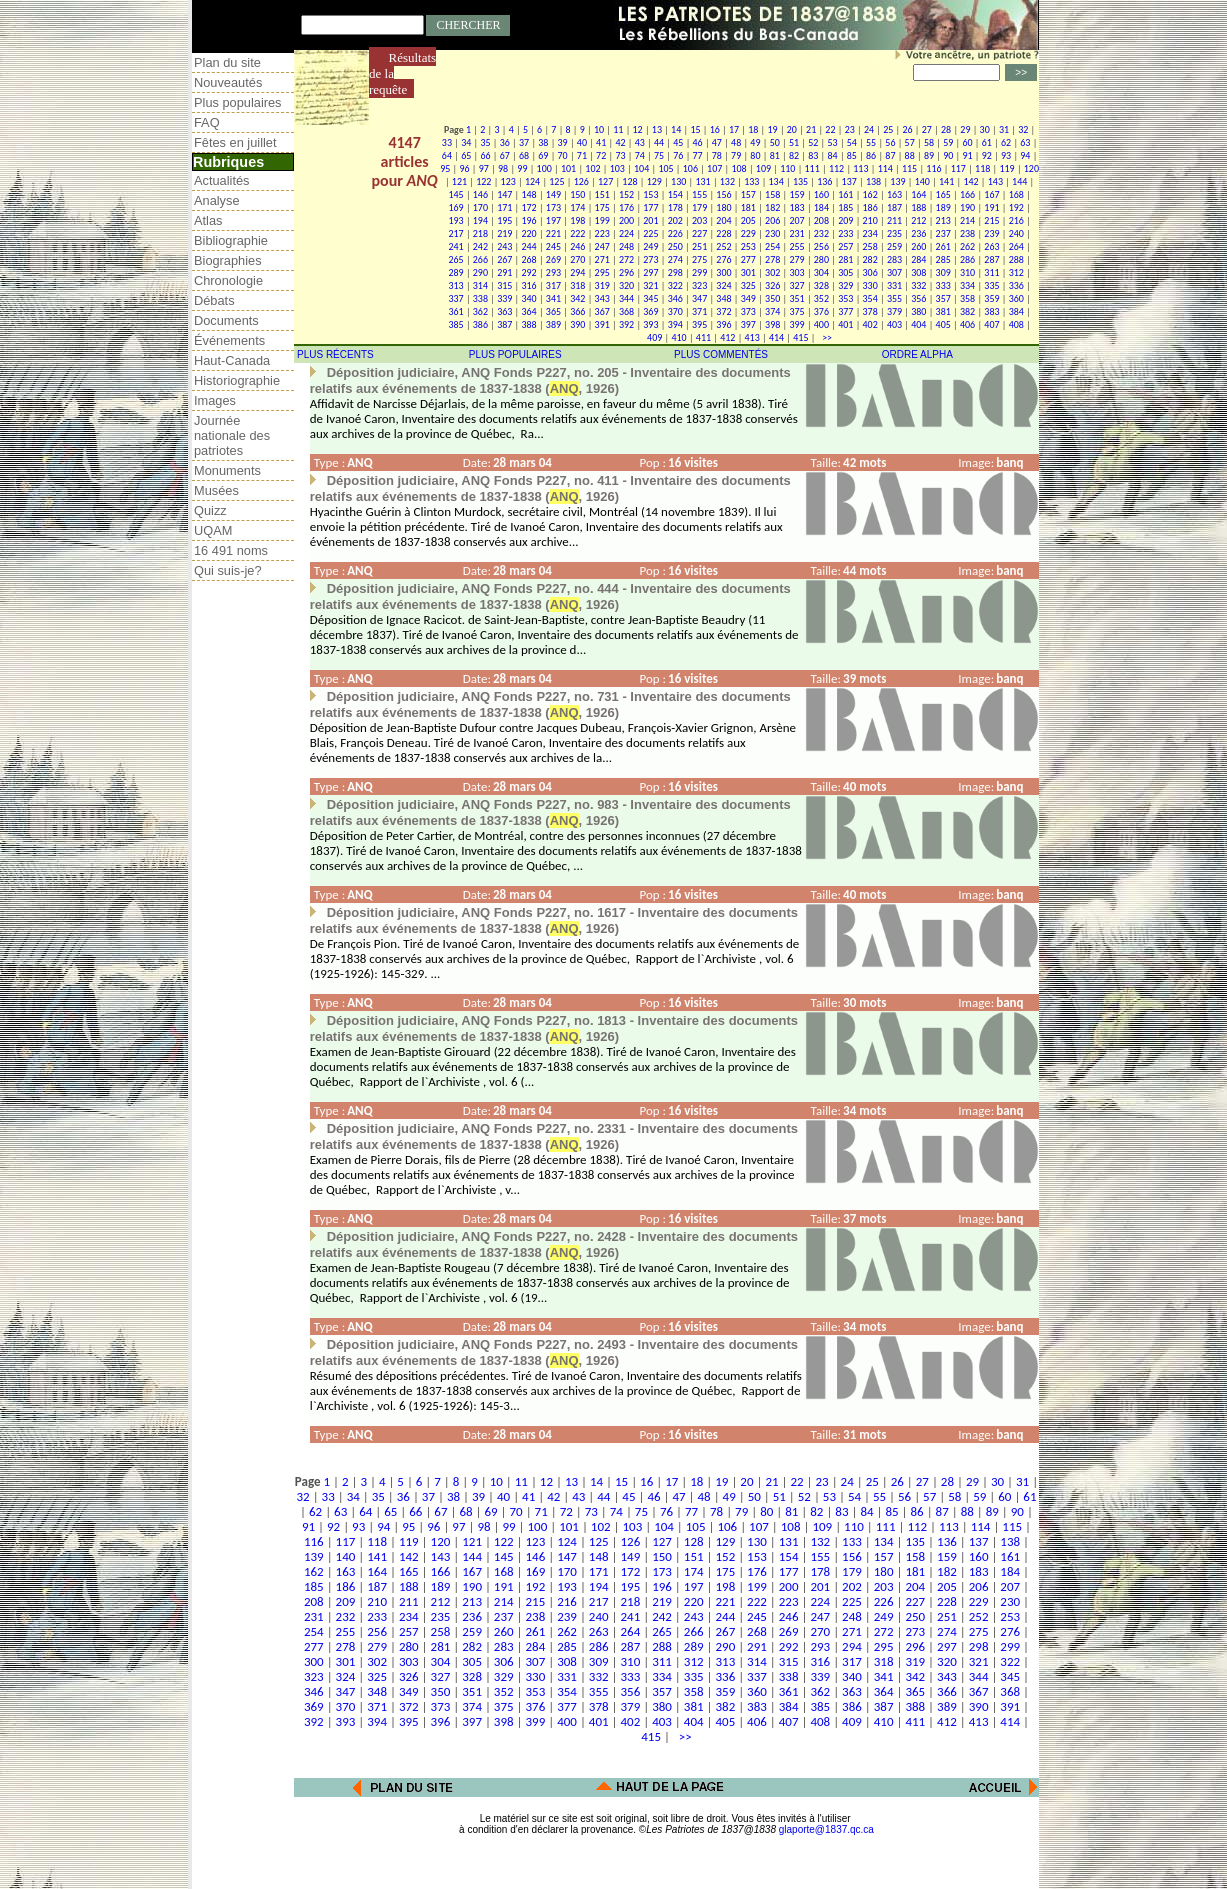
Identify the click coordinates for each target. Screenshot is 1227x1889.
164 (918, 194)
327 (796, 285)
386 (480, 324)
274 (675, 259)
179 (699, 207)
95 (445, 168)
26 (907, 129)
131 (702, 181)
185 (845, 207)
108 (738, 168)
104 (641, 168)
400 (821, 324)
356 (918, 298)
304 (821, 272)
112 (836, 168)
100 (544, 168)
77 (698, 155)
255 (796, 246)
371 (699, 311)
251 (699, 246)
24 (869, 129)
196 (528, 220)
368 (626, 311)
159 (796, 194)
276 (723, 259)
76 (678, 155)
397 (748, 324)
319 (602, 285)
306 (870, 272)
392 (626, 324)
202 (675, 220)
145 (455, 194)
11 (618, 129)
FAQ (207, 122)
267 (504, 259)
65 (466, 155)
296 (626, 272)
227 (699, 233)
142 (970, 181)
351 (796, 298)
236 (918, 233)
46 (698, 142)
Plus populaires (238, 102)
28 (946, 129)
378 (870, 311)
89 (929, 155)
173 (553, 207)
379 (894, 311)
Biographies (228, 260)
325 (748, 285)
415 (800, 337)
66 (485, 155)
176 (626, 207)
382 (967, 311)
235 (894, 233)
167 (991, 194)
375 (796, 311)
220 (528, 233)
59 (948, 142)
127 (605, 181)
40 (582, 142)
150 (577, 194)
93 (1006, 155)
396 (723, 324)
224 (626, 233)
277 (748, 259)
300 (723, 272)
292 (528, 272)
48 (736, 142)
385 (455, 324)
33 (447, 142)
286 (967, 259)
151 (602, 194)
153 (650, 194)
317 (553, 285)
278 (772, 259)
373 (748, 311)
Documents (226, 320)
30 (985, 129)
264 (1016, 246)
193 (455, 220)
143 (995, 181)
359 (991, 298)
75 (659, 155)
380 (918, 311)
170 (480, 207)
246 (577, 246)
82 (794, 155)
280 (821, 259)
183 (796, 207)
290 (480, 272)
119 (1006, 168)
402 (870, 324)
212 (918, 220)
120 (1031, 168)
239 (991, 233)
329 (845, 285)
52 (813, 142)
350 (772, 298)
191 (991, 207)
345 (650, 298)
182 (772, 207)
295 (602, 272)
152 (626, 194)
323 (699, 285)
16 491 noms (231, 550)
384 (1016, 311)
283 (894, 259)
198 (577, 220)
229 (748, 233)
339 (504, 298)
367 (602, 311)
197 (553, 220)
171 (504, 207)
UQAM (213, 530)
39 (563, 142)
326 (772, 285)
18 (753, 129)
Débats (214, 300)
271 (602, 259)
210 (870, 220)
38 (543, 142)
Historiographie (237, 380)
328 (821, 285)
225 (650, 233)
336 (1016, 285)
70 (563, 155)
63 (1025, 142)
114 (885, 168)
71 (582, 155)
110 (787, 168)
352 (821, 298)
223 (602, 233)
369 (650, 311)
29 (965, 129)
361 (455, 311)
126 (581, 181)
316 (528, 285)
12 (638, 129)
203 (699, 220)
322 (675, 285)
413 (752, 337)
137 (849, 181)
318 (577, 285)
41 (601, 142)
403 (894, 324)
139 (897, 181)
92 (987, 155)
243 (504, 246)
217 (455, 233)
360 (1016, 298)
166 (967, 194)
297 (650, 272)
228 (723, 233)
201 (650, 220)
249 (650, 246)
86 (871, 155)
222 (577, 233)
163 (894, 194)
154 (675, 194)
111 (812, 168)
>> (825, 337)
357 (943, 298)
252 (723, 246)
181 (748, 207)
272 (626, 259)
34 (466, 142)
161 (845, 194)
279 (796, 259)
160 (821, 194)
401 (845, 324)
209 (845, 220)
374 (772, 311)
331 (894, 285)
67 (505, 155)
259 (894, 246)
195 (504, 220)
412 (727, 337)
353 (845, 298)
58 (929, 142)
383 (991, 311)
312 (1016, 272)
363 (504, 311)
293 (553, 272)
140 (922, 181)
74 (640, 155)
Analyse (217, 200)
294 (577, 272)
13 (657, 129)
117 (958, 168)
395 (699, 324)
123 (508, 181)
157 (748, 194)
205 (748, 220)
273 (650, 259)
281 (845, 259)
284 (918, 259)
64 (447, 155)
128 (629, 181)
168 (1016, 194)
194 (480, 220)
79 (736, 155)
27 (927, 129)
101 (568, 168)
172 (528, 207)
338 (480, 298)
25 (888, 129)
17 (734, 129)
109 (763, 168)
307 (894, 272)
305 (845, 272)
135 (800, 181)
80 (755, 155)
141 (946, 181)
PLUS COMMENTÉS (721, 354)
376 (821, 311)
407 (991, 324)
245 (553, 246)
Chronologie (228, 280)
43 (640, 142)
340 (528, 298)
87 (890, 155)
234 (870, 233)
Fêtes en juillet (235, 142)
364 (528, 311)
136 (824, 181)
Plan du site (227, 62)
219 (504, 233)
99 (522, 168)
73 (620, 155)
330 (870, 285)
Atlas (208, 220)
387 (504, 324)
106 (690, 168)
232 (821, 233)
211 (894, 220)
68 (524, 155)
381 (943, 311)
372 (723, 311)
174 (577, 207)
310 (967, 272)
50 (775, 142)
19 (773, 129)
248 (626, 246)
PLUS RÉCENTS (335, 354)
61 (987, 142)
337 (455, 298)
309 (943, 272)
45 (678, 142)
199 (602, 220)
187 (894, 207)
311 (991, 272)
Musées (216, 490)
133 (751, 181)
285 (943, 259)
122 (483, 181)
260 (918, 246)
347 (699, 298)
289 (455, 272)
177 (650, 207)
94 (1025, 155)
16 (715, 129)
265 (455, 259)
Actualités (221, 180)
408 (1016, 324)
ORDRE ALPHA (917, 354)
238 (967, 233)
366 (577, 311)
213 (943, 220)
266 (480, 259)
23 (850, 129)
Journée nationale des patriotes (232, 435)
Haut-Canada (232, 360)
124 (532, 181)
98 (503, 168)
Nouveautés (228, 82)
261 (943, 246)
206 (772, 220)
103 (617, 168)
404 (918, 324)
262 (967, 246)
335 (991, 285)
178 (675, 207)
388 (528, 324)
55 (871, 142)
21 (811, 129)
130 (678, 181)
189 (943, 207)
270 (577, 259)
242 (480, 246)
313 (455, 285)
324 (723, 285)
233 (845, 233)
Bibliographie (231, 240)
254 (772, 246)
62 (1006, 142)
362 (480, 311)
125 (556, 181)
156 (723, 194)
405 (943, 324)
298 (675, 272)
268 (528, 259)
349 (748, 298)
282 (870, 259)
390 (577, 324)
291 (504, 272)
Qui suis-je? (228, 570)
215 (991, 220)
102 (592, 168)
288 (1016, 259)
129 (654, 181)
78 (717, 155)
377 (845, 311)
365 (553, 311)
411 (703, 337)
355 (894, 298)
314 (480, 285)
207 (796, 220)
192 (1016, 207)
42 (620, 142)
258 (870, 246)
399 (796, 324)
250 (675, 246)
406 (967, 324)
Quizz (210, 510)
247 (602, 246)
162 (870, 194)
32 (1023, 129)
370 (675, 311)
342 (577, 298)
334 (967, 285)
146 (480, 194)
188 (918, 207)
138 (873, 181)
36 (505, 142)
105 (665, 168)
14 (676, 129)
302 (772, 272)
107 (714, 168)
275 (699, 259)
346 (675, 298)
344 (626, 298)
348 (723, 298)
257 (845, 246)
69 (543, 155)
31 (1004, 129)
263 (991, 246)
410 (678, 337)
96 (464, 168)
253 (748, 246)
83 (813, 155)
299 (699, 272)
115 (909, 168)
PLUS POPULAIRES (515, 354)
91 (967, 155)
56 (890, 142)
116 (933, 168)
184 (821, 207)
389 (553, 324)
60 (967, 142)
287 (991, 259)
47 (717, 142)
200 (626, 220)
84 (832, 155)
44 (659, 142)
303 (796, 272)
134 (776, 181)
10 (599, 129)
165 (943, 194)
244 (528, 246)
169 (455, 207)
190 (967, 207)
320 (626, 285)
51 (794, 142)
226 (675, 233)
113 (860, 168)
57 (910, 142)
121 (459, 181)
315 (504, 285)
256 (821, 246)
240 (1016, 233)
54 (852, 142)
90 (948, 155)
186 (870, 207)
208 (821, 220)
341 (553, 298)
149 (553, 194)
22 (830, 129)
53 (832, 142)
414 (776, 337)
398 (772, 324)
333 (943, 285)
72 (601, 155)
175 (602, 207)
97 (484, 168)
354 (870, 298)
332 (918, 285)
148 (528, 194)
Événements (229, 340)
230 (772, 233)
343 (602, 298)
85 (852, 155)
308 (918, 272)
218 (480, 233)
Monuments (227, 470)
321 (650, 285)
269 (553, 259)
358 (967, 298)
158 (772, 194)
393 (650, 324)
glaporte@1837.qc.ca (826, 1829)
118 (982, 168)
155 (699, 194)
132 (727, 181)
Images (215, 400)
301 (748, 272)
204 (723, 220)
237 (943, 233)
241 (455, 246)
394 (675, 324)
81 (775, 155)
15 (695, 129)
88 (910, 155)
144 (1019, 181)
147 (504, 194)
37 (524, 142)
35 (485, 142)
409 (654, 337)
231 (796, 233)
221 (553, 233)
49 (755, 142)
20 (792, 129)
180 (723, 207)
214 (967, 220)
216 (1016, 220)
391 (602, 324)
